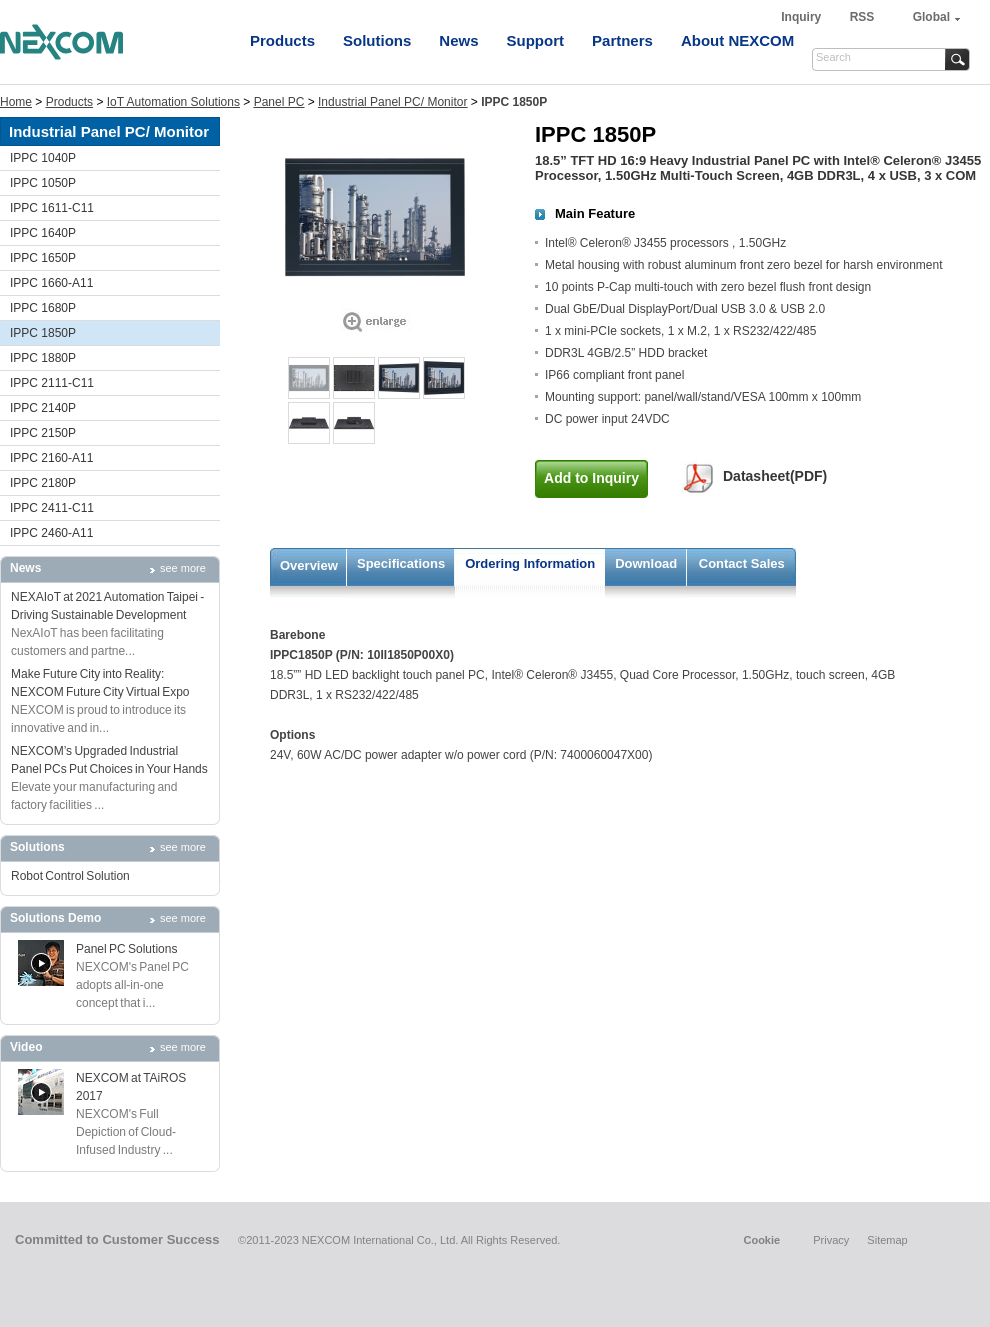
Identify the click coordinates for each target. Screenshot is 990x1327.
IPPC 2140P (43, 408)
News (458, 40)
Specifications (401, 563)
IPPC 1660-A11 (51, 283)
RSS (862, 17)
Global (931, 17)
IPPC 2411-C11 (52, 508)
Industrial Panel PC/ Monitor (392, 102)
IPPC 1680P (43, 308)
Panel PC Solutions (126, 949)
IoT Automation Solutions (173, 102)
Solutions (377, 40)
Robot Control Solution (70, 876)
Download (646, 563)
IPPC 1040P (43, 158)
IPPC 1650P (43, 258)
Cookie (761, 1240)
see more (183, 568)
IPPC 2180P (43, 483)
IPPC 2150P (43, 433)
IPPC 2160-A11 (51, 458)
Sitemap (887, 1240)
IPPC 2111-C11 (52, 383)
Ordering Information (530, 563)
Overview (309, 565)
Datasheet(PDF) (775, 476)
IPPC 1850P (43, 333)
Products (282, 40)
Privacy (831, 1240)
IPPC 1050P (43, 183)
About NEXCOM (737, 40)
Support (536, 40)
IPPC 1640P (43, 233)
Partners (622, 40)
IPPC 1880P (43, 358)
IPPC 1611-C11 (52, 208)
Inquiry (802, 17)
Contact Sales (742, 563)
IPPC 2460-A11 (51, 533)
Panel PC (279, 102)
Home (16, 102)
